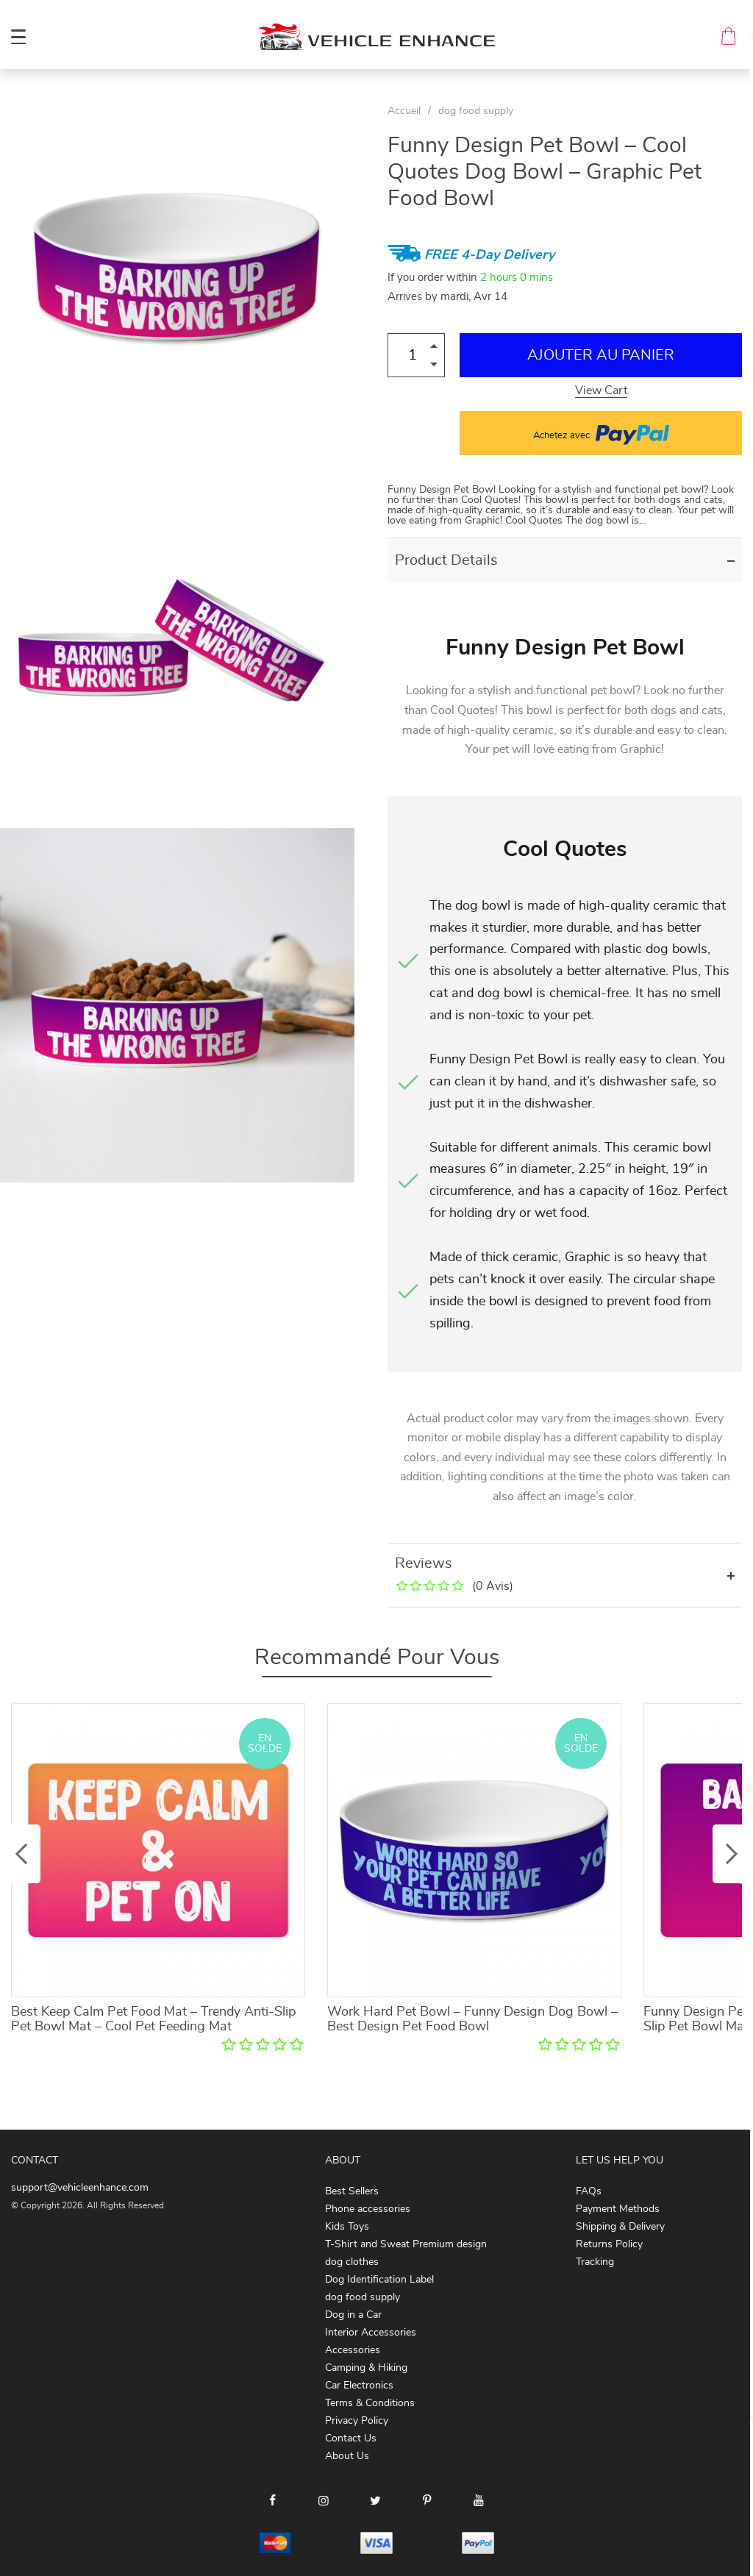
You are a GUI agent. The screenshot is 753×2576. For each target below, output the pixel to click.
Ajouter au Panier (600, 355)
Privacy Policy (356, 2421)
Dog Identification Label (379, 2279)
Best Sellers (352, 2191)
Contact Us (350, 2438)
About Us (347, 2456)
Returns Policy (609, 2244)
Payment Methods (618, 2209)
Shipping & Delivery (620, 2227)
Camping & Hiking (366, 2368)
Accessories (352, 2350)
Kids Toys (347, 2227)
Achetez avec (601, 433)
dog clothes (352, 2262)
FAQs (589, 2191)
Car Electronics (359, 2385)
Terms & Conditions (370, 2403)
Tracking (595, 2262)
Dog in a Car (353, 2315)
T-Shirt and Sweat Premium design (406, 2244)
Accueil (404, 111)
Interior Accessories (370, 2332)
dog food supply (475, 111)
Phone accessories (367, 2209)
